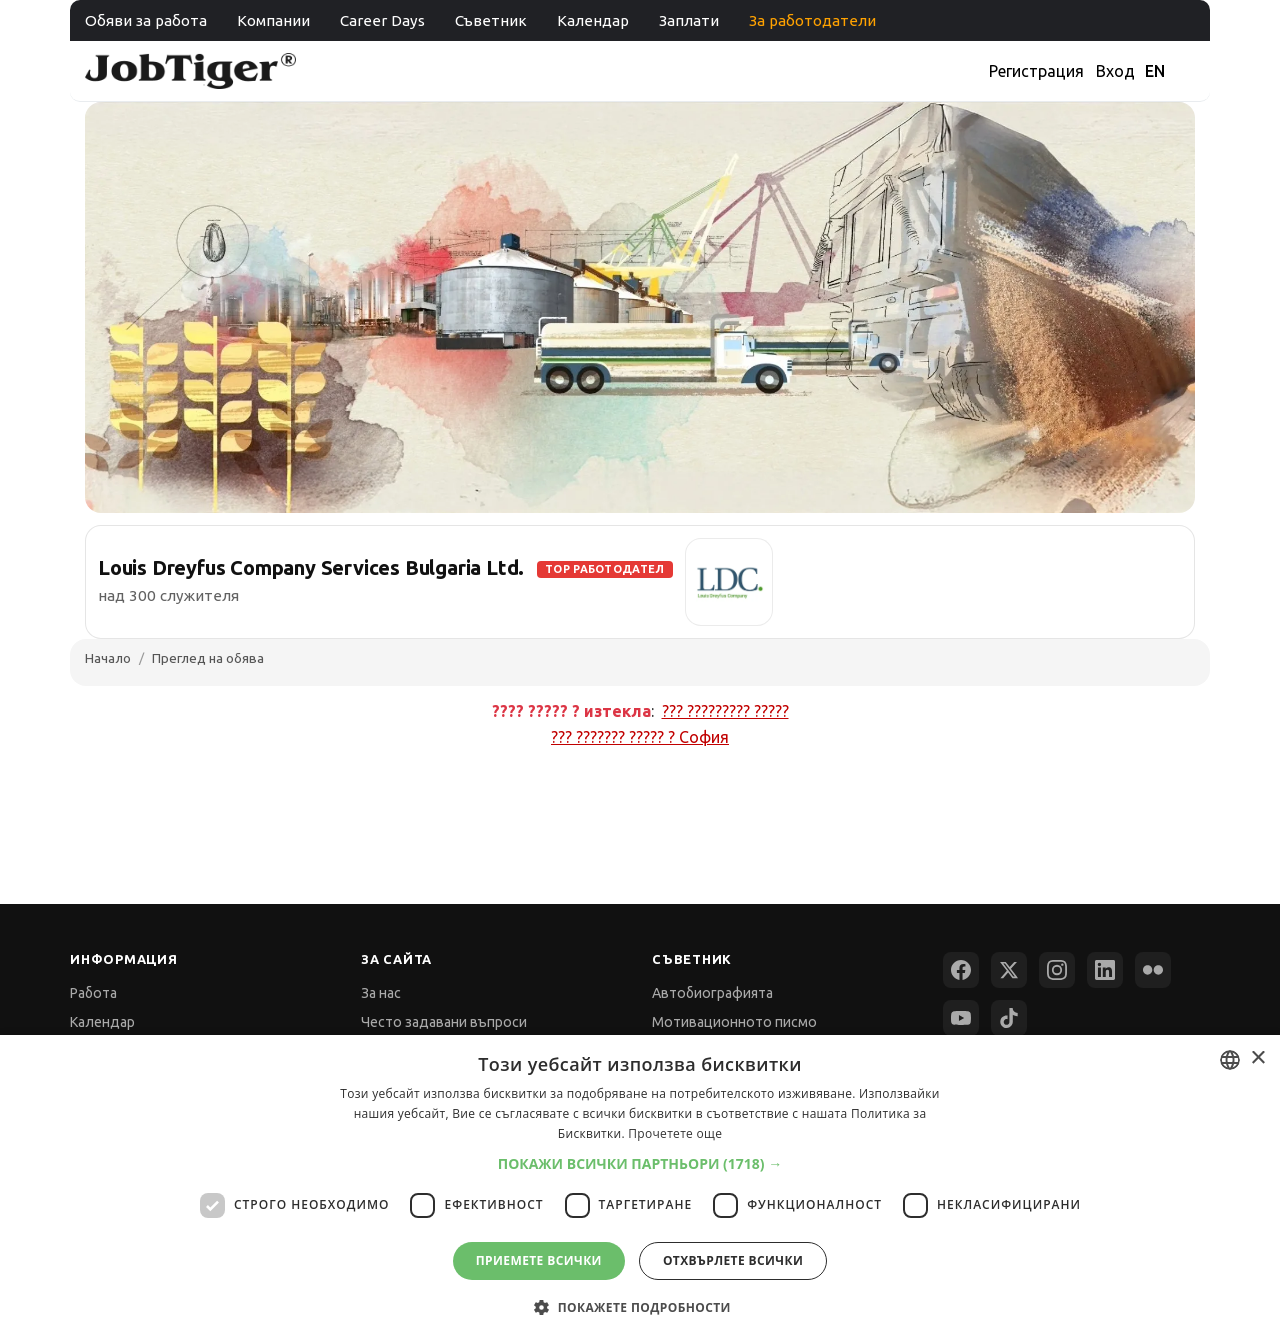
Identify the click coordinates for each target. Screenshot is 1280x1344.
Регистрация (1036, 71)
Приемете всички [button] (539, 1260)
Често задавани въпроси (444, 1022)
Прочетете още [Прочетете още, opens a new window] (675, 1133)
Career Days (382, 20)
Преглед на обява (208, 658)
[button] (640, 1163)
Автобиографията (712, 993)
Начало (108, 658)
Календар (593, 20)
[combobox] (1230, 1060)
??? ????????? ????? (725, 711)
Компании (273, 20)
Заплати (689, 20)
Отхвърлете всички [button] (733, 1260)
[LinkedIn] (1105, 970)
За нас (381, 993)
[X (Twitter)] (1009, 970)
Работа (93, 993)
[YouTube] (961, 1018)
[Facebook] (961, 970)
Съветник (491, 20)
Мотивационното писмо (734, 1022)
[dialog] (640, 1189)
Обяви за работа (146, 20)
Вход (1115, 71)
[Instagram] (1057, 970)
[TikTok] (1009, 1018)
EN (1155, 71)
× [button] (1257, 1058)
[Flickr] (1153, 970)
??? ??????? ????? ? (640, 737)
